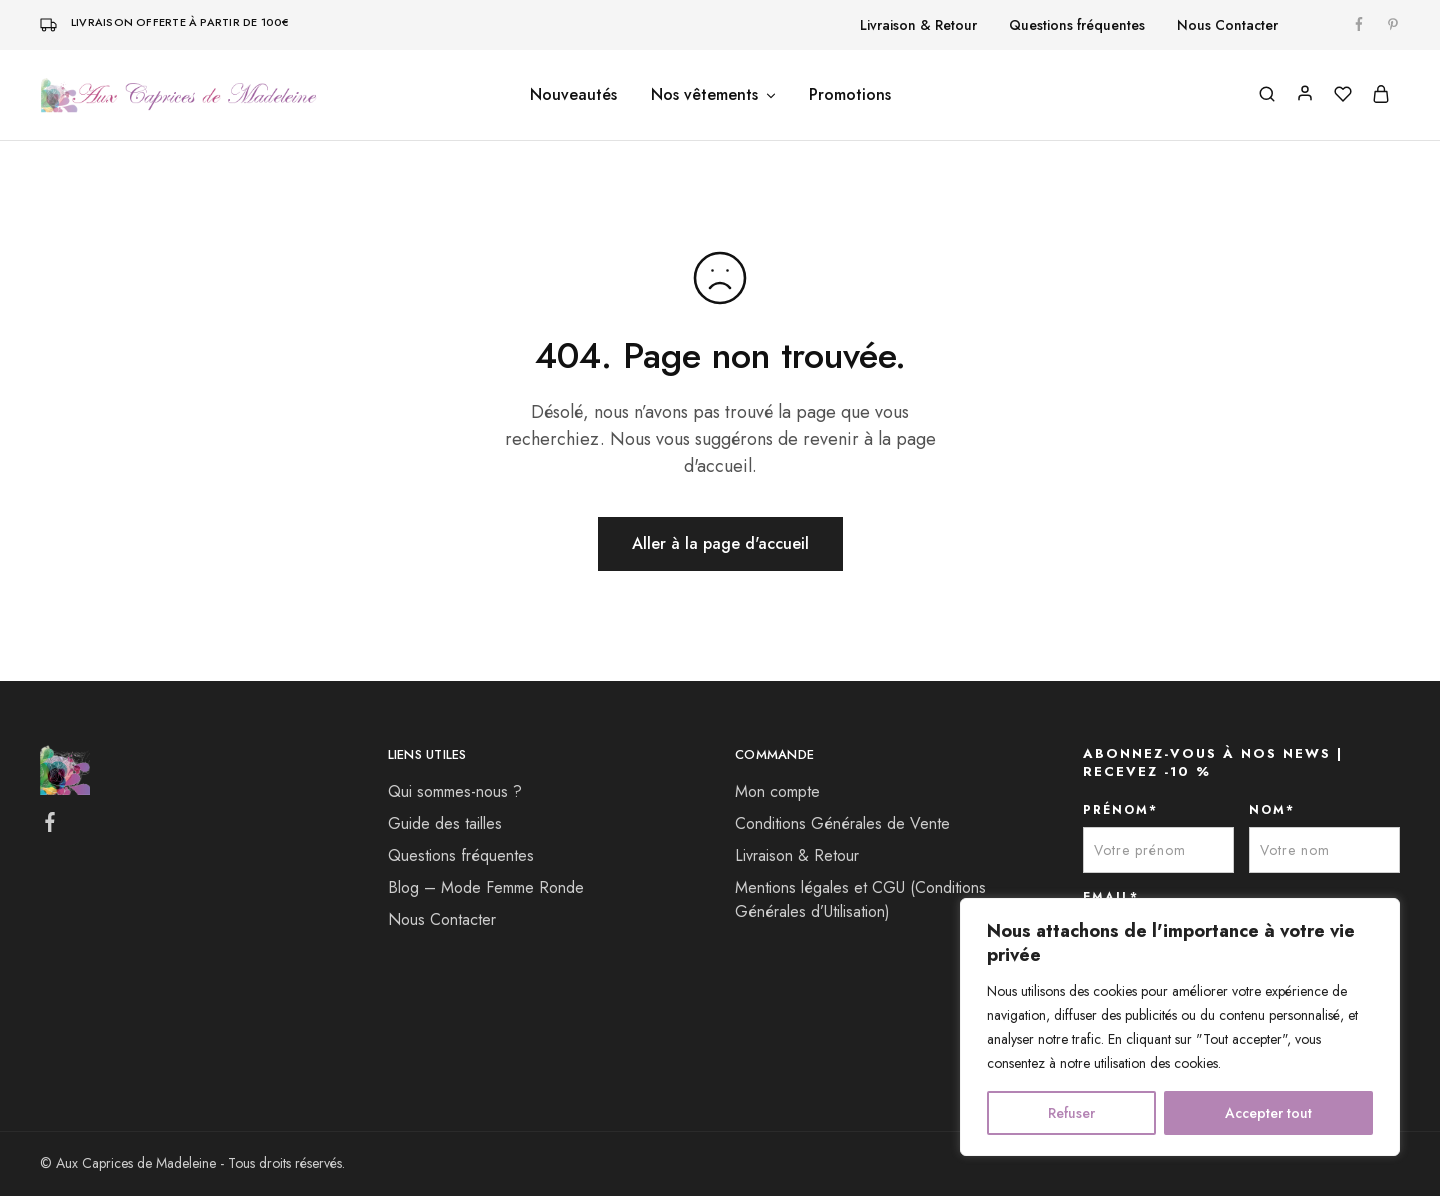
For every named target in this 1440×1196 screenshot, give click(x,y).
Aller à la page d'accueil (720, 543)
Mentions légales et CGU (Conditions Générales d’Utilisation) (860, 899)
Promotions (850, 95)
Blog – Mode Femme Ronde (486, 887)
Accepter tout (1268, 1113)
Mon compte (777, 791)
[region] (1180, 1027)
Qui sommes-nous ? (455, 791)
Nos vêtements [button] (714, 95)
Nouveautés (573, 95)
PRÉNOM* (1120, 810)
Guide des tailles (445, 823)
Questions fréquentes (1077, 25)
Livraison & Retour (918, 25)
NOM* (1272, 810)
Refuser (1071, 1113)
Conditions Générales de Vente (842, 823)
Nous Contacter (1227, 25)
